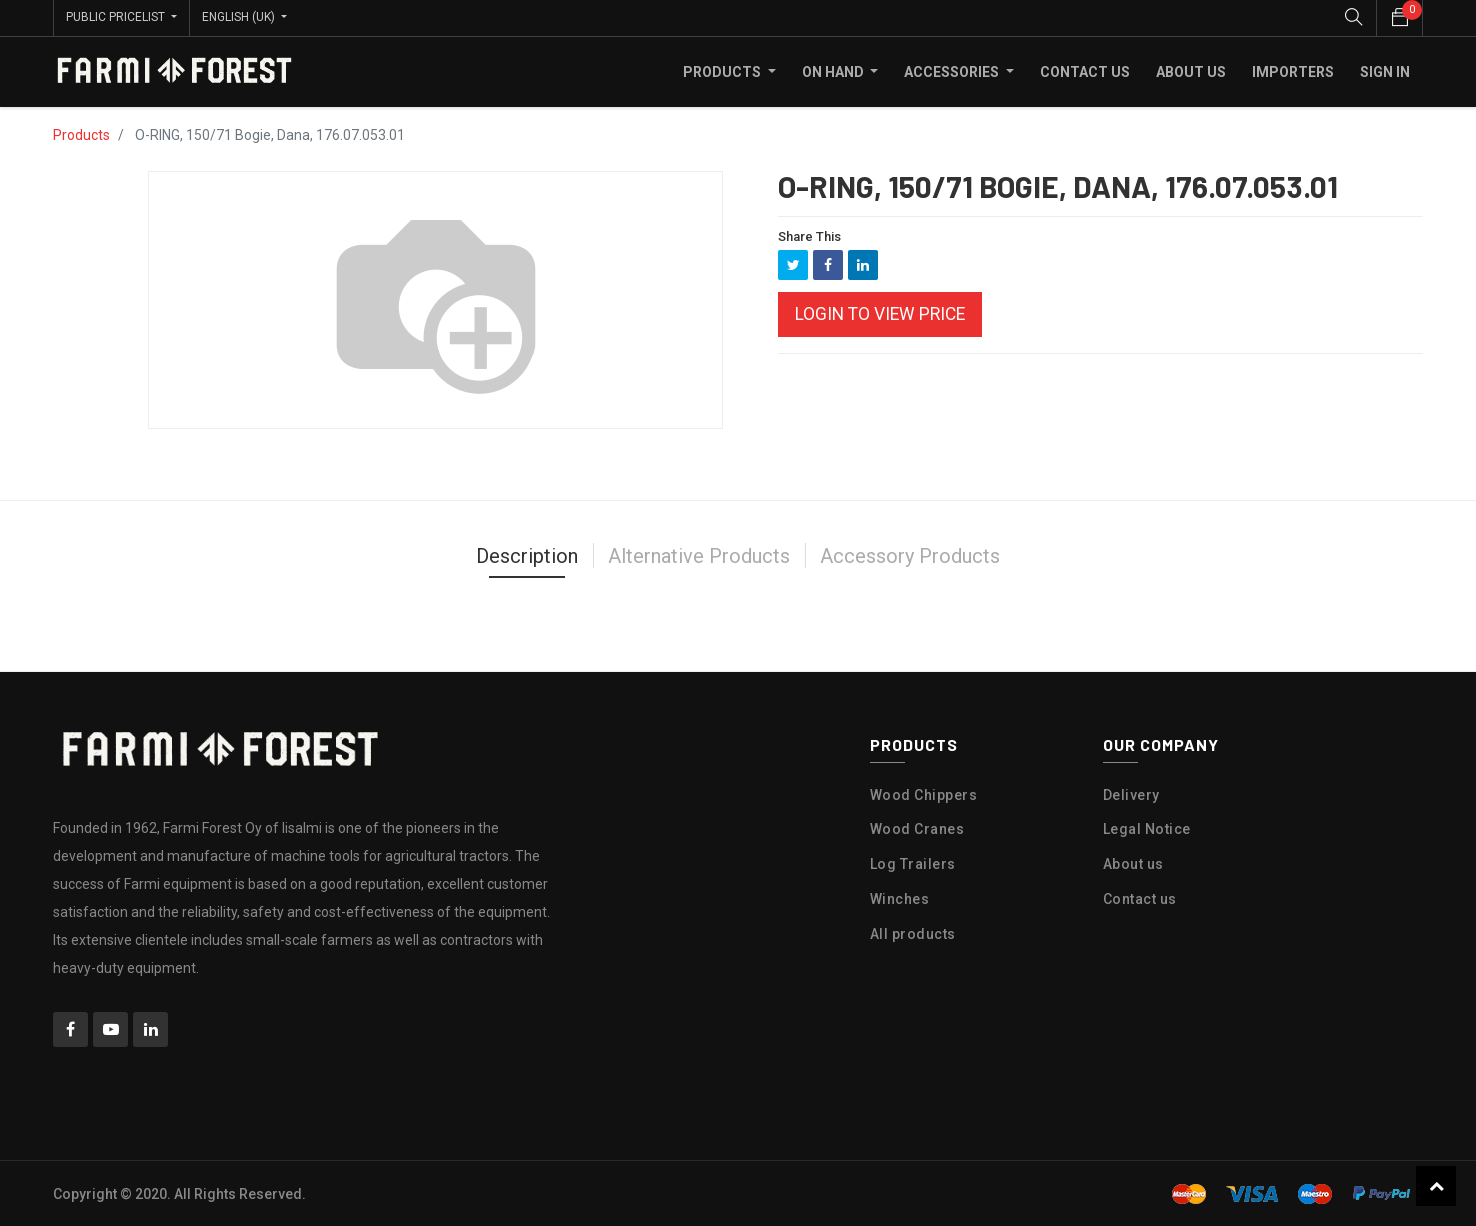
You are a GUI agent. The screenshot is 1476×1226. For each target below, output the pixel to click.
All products (913, 933)
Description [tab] (527, 555)
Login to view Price (880, 314)
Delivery (1131, 794)
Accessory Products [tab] (910, 555)
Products (81, 134)
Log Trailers (913, 863)
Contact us (1140, 898)
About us (1133, 863)
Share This (809, 235)
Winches (900, 898)
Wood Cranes (917, 829)
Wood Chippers (924, 794)
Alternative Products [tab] (699, 555)
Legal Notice (1147, 829)
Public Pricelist (117, 17)
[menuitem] (1085, 71)
